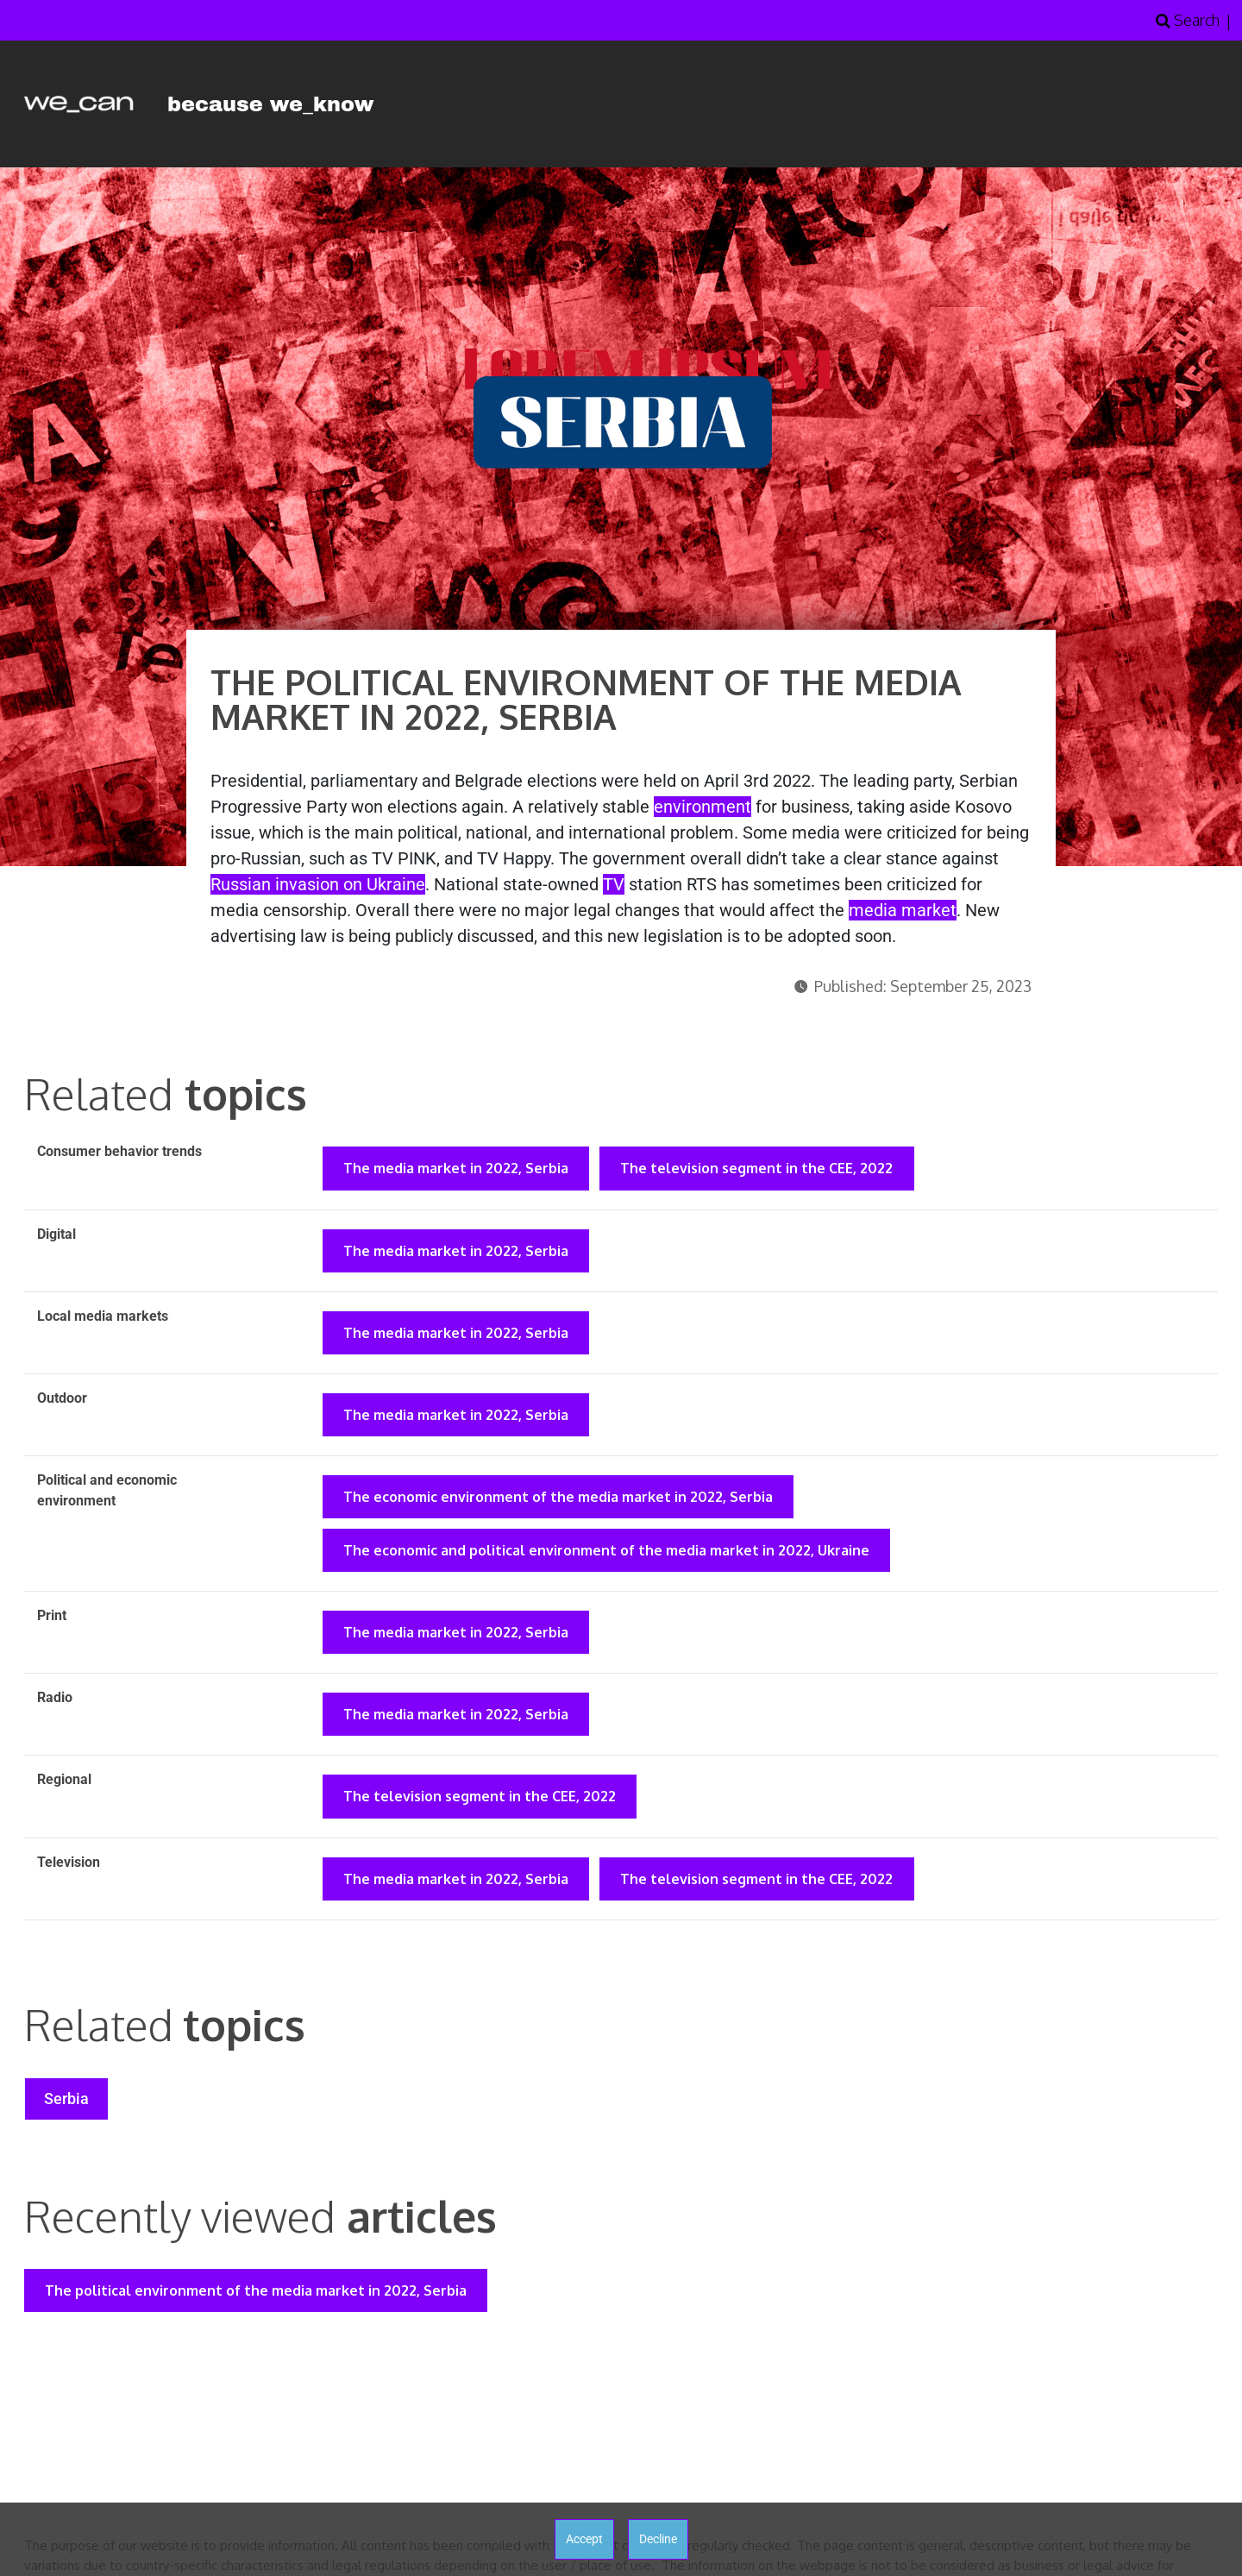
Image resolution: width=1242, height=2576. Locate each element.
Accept (584, 2539)
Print (51, 1625)
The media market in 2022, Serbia (457, 1169)
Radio (54, 1708)
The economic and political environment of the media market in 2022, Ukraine (608, 1559)
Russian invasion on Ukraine (317, 884)
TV (613, 884)
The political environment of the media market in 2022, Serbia (257, 2309)
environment (702, 806)
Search (1188, 19)
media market (903, 910)
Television (68, 1876)
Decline (658, 2539)
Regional (64, 1792)
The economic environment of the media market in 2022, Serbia (560, 1503)
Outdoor (62, 1402)
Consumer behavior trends (119, 1151)
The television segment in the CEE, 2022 (761, 1169)
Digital (56, 1235)
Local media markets (102, 1318)
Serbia (68, 2116)
